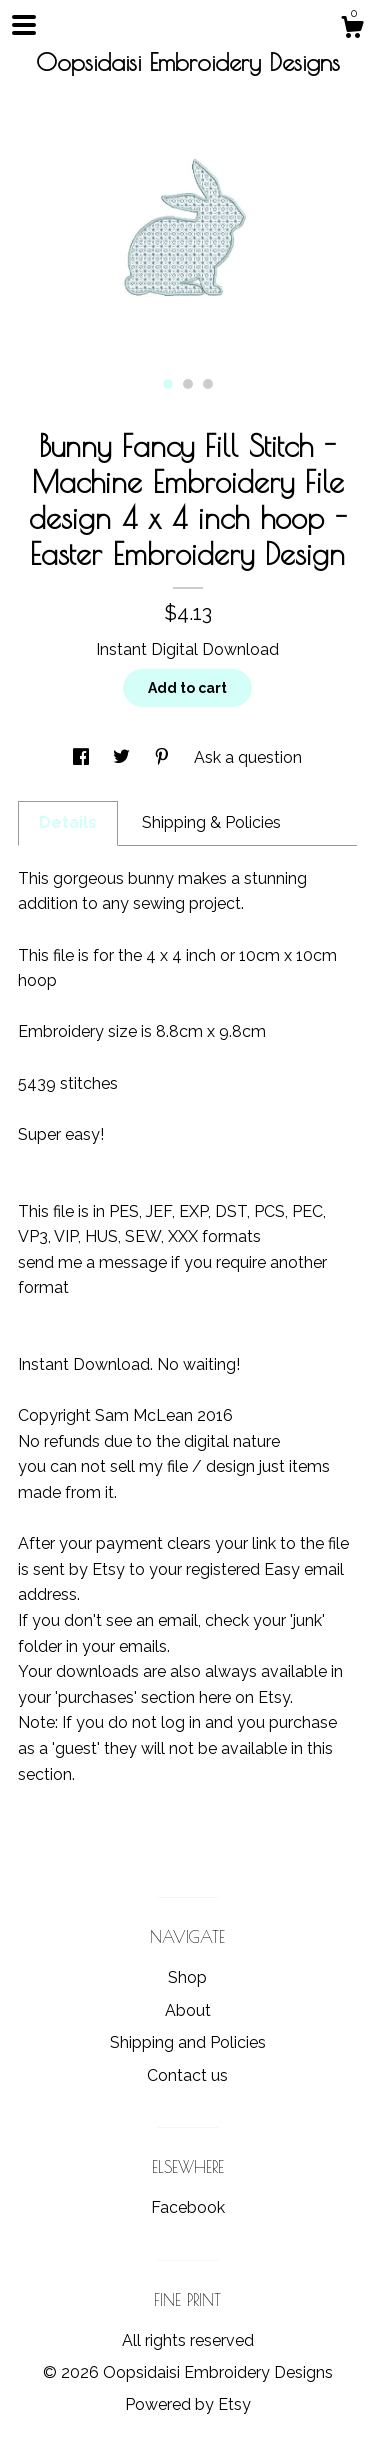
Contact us (187, 2075)
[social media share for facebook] (83, 757)
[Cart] (352, 30)
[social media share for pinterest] (164, 757)
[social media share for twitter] (123, 757)
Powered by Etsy (188, 2404)
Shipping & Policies (211, 822)
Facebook (188, 2207)
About (188, 2010)
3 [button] (208, 384)
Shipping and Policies (188, 2042)
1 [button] (168, 384)
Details (68, 822)
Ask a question (248, 757)
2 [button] (188, 384)
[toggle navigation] (24, 25)
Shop (187, 1977)
